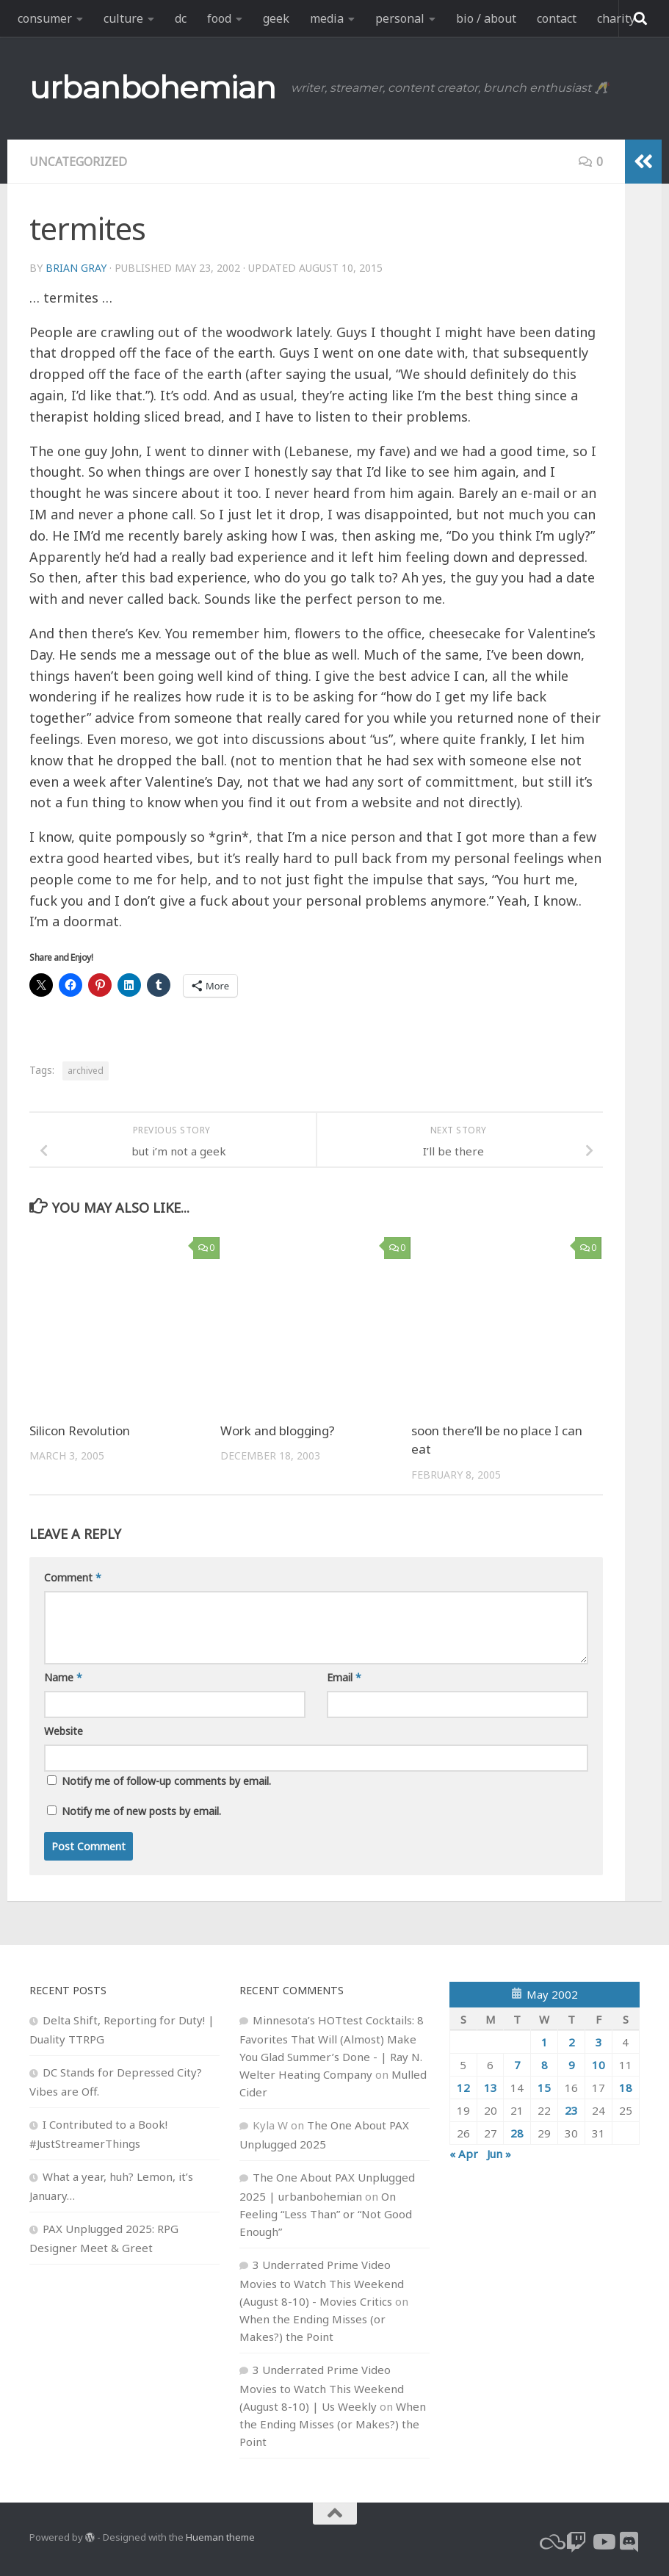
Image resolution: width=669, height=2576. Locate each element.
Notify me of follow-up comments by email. (166, 1781)
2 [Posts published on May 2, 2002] (571, 2042)
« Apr (463, 2153)
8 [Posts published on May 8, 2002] (544, 2064)
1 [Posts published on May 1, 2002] (544, 2042)
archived (86, 1070)
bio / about (486, 18)
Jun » (499, 2153)
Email (344, 1677)
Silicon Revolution (80, 1430)
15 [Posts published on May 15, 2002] (544, 2087)
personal (399, 18)
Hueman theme (220, 2537)
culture (123, 18)
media (327, 18)
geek (276, 18)
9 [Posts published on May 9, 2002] (571, 2064)
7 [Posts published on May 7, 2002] (517, 2064)
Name (63, 1677)
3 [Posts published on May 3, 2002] (599, 2042)
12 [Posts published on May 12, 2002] (463, 2087)
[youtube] (603, 2542)
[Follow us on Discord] (629, 2542)
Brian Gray (76, 268)
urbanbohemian (152, 87)
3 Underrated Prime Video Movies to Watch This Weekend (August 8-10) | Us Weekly (321, 2388)
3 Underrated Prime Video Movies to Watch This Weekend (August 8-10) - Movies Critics (321, 2283)
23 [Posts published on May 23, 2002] (571, 2110)
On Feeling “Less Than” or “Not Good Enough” (325, 2214)
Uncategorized (78, 162)
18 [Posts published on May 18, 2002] (625, 2087)
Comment (72, 1577)
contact (556, 18)
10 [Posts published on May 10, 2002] (598, 2064)
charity (616, 18)
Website (63, 1731)
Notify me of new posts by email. (141, 1811)
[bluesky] (550, 2542)
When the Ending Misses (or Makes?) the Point (332, 2424)
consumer (45, 18)
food (219, 18)
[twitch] (576, 2542)
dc (181, 18)
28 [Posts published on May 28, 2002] (517, 2133)
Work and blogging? (277, 1430)
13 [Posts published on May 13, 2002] (490, 2087)
